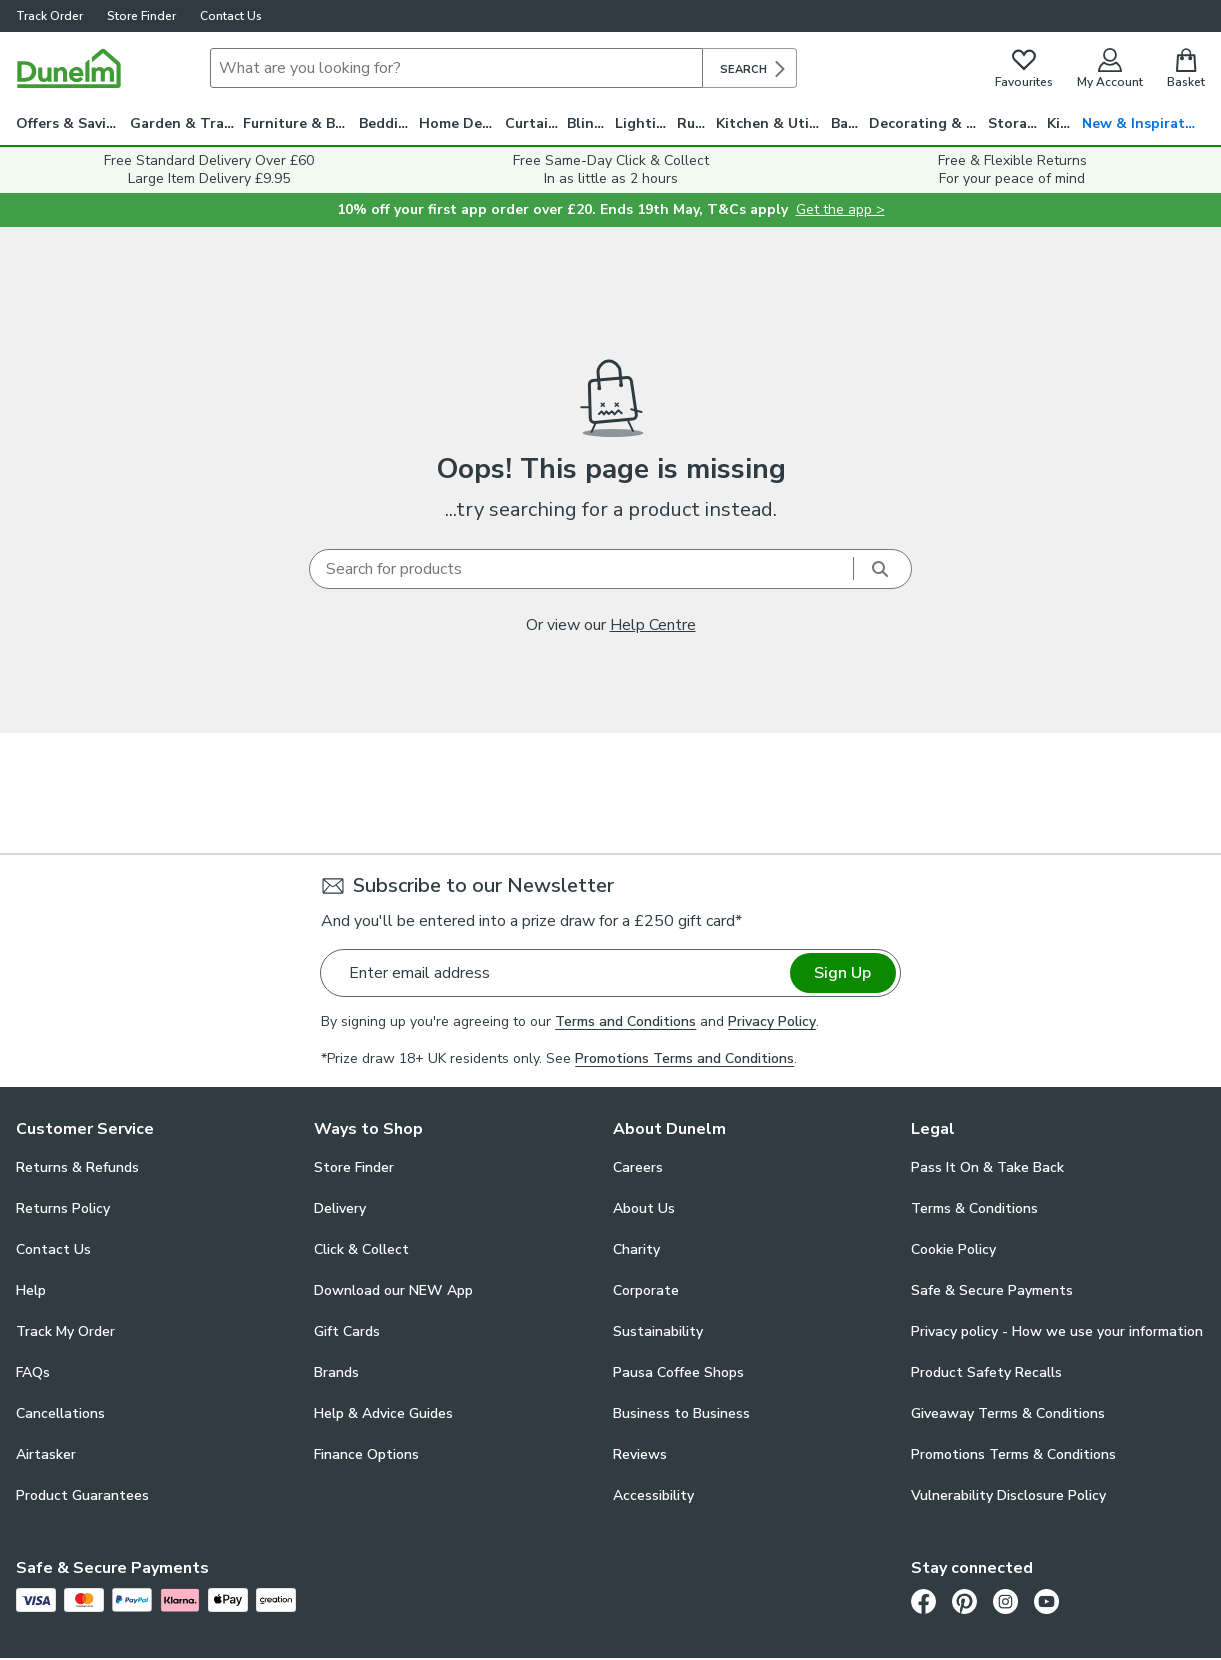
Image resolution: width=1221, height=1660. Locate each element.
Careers (638, 1167)
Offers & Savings (73, 123)
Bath (847, 123)
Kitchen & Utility (773, 123)
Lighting (644, 123)
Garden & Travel (186, 123)
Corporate (646, 1290)
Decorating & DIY (928, 123)
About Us (644, 1208)
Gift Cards (347, 1331)
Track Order (49, 16)
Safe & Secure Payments (992, 1290)
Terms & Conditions (974, 1208)
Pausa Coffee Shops (678, 1372)
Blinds (588, 123)
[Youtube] (1046, 1601)
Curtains (534, 123)
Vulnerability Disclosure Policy (1008, 1495)
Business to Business (681, 1413)
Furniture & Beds (300, 123)
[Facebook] (923, 1601)
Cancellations (60, 1413)
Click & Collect (361, 1249)
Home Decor (461, 123)
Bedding (387, 123)
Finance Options (366, 1454)
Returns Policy (63, 1208)
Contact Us (231, 16)
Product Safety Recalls (986, 1372)
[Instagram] (1005, 1601)
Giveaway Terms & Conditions (1008, 1413)
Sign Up (842, 973)
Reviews (640, 1454)
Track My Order (65, 1331)
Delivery (340, 1208)
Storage (1016, 123)
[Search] (456, 68)
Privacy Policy (772, 1021)
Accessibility (653, 1495)
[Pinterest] (964, 1601)
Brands (336, 1372)
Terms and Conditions (625, 1021)
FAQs (33, 1372)
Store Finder (141, 16)
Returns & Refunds (77, 1167)
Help (31, 1290)
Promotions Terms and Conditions (684, 1058)
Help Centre (653, 625)
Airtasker (46, 1454)
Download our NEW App (393, 1290)
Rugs (694, 123)
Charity (636, 1249)
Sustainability (658, 1331)
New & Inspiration (1143, 123)
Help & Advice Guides (383, 1413)
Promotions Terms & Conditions (1013, 1454)
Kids (1061, 123)
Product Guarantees (82, 1495)
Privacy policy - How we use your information (1057, 1331)
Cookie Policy (953, 1249)
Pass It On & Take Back (987, 1167)
